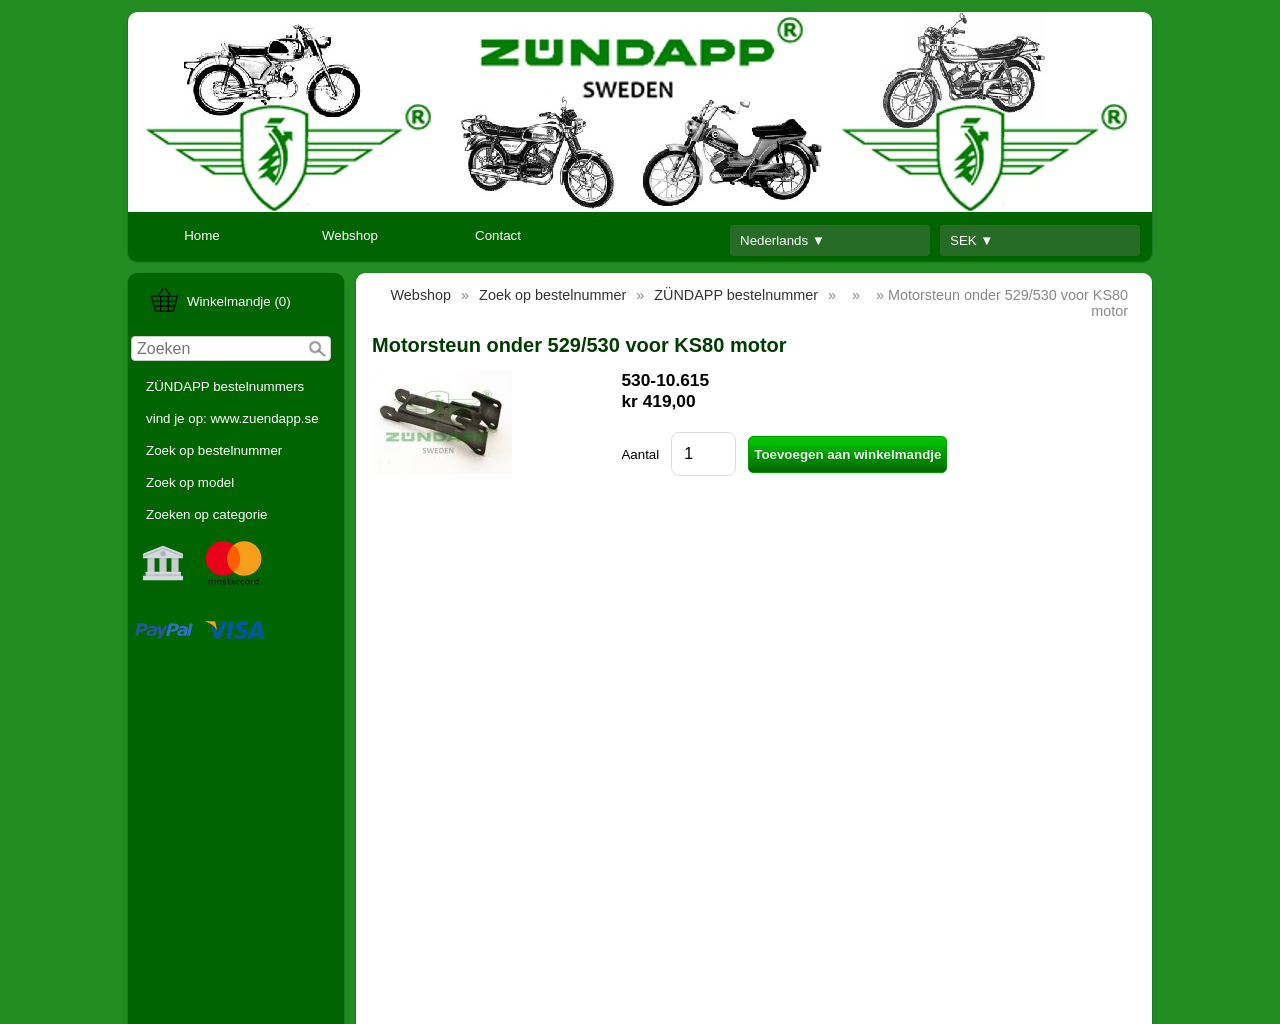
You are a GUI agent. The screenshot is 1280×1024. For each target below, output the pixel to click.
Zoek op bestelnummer (214, 450)
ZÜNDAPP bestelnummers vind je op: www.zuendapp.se (232, 402)
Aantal (640, 454)
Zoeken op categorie (207, 514)
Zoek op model (190, 482)
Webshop (350, 235)
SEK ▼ (972, 240)
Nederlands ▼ (782, 240)
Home (202, 235)
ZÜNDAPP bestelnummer (736, 295)
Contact (498, 235)
